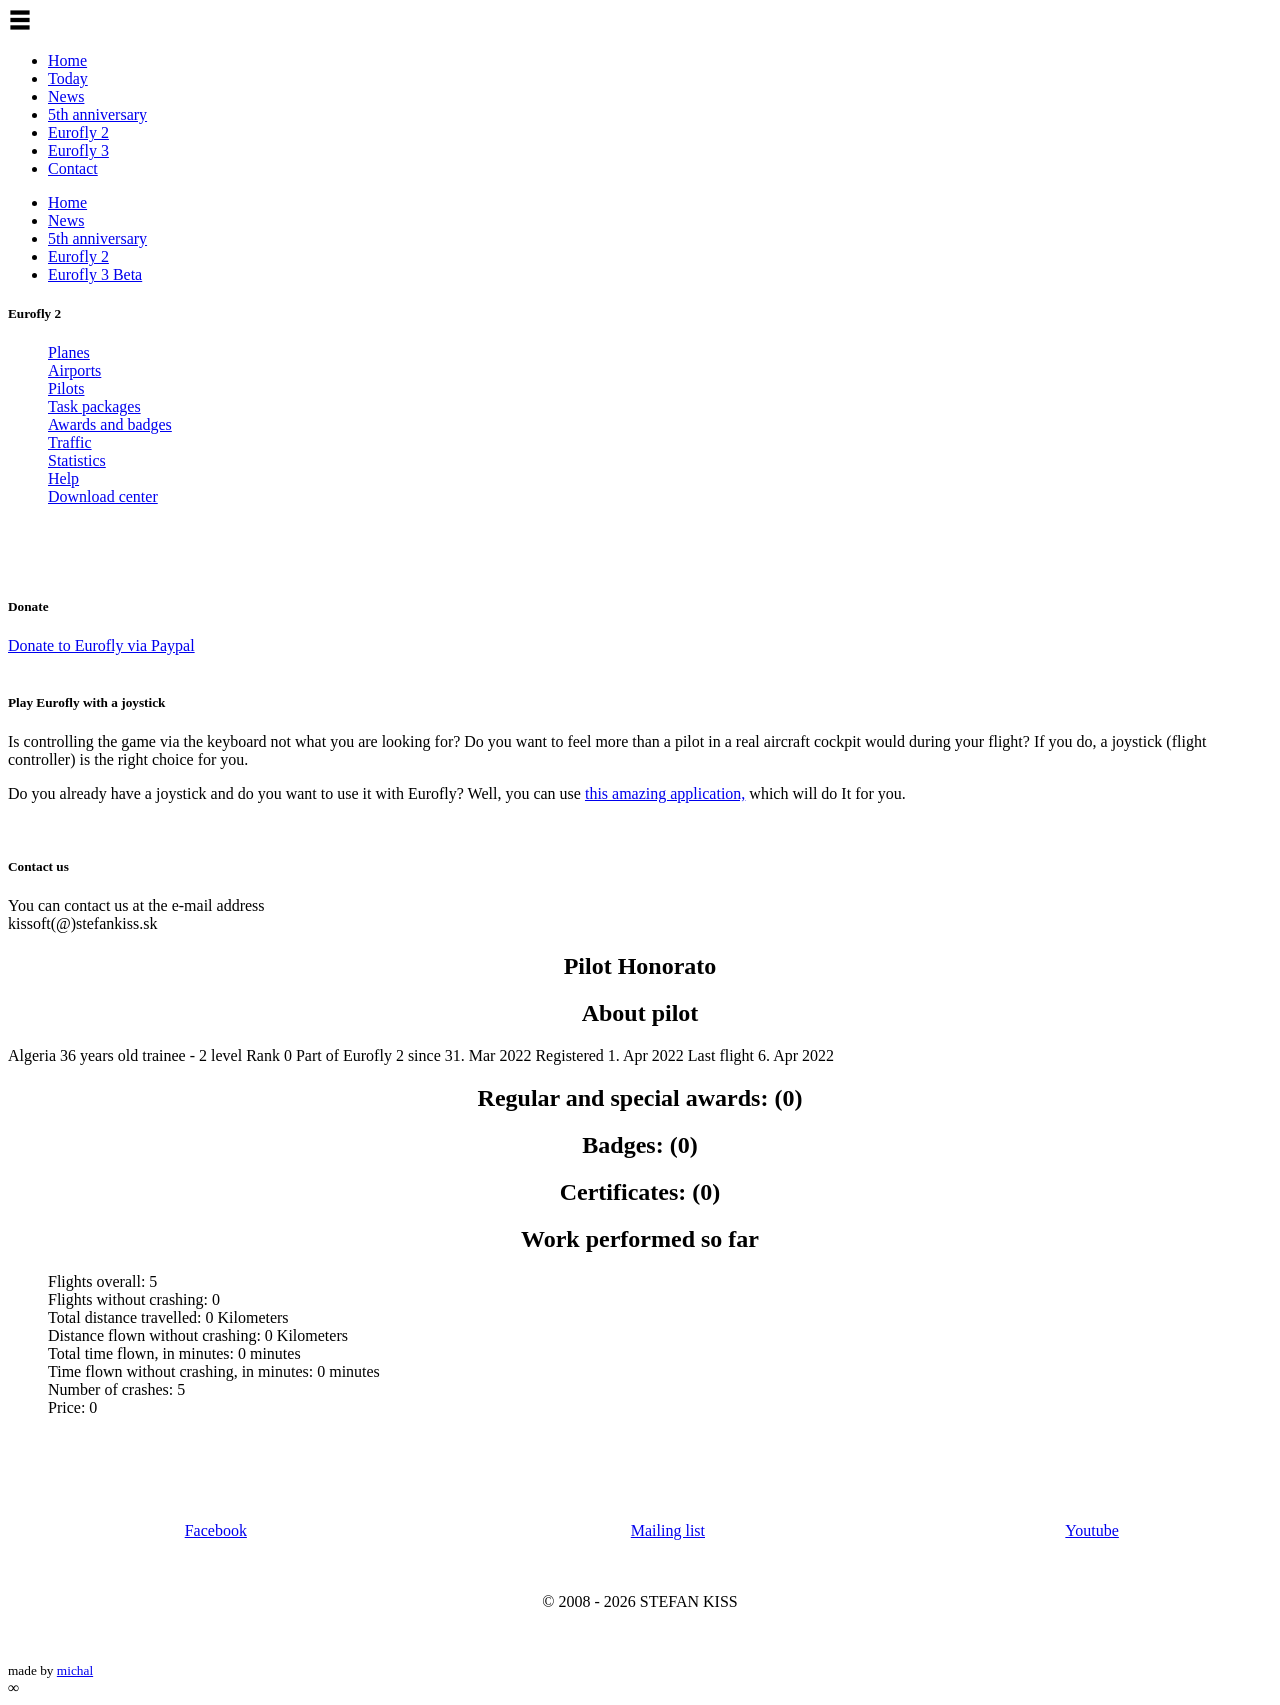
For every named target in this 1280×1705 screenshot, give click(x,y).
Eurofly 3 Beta (95, 274)
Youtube (1092, 1530)
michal (75, 1670)
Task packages (94, 406)
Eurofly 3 (78, 150)
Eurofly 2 (78, 132)
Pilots (66, 388)
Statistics (77, 460)
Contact (73, 168)
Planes (69, 352)
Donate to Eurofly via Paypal (101, 645)
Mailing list (668, 1530)
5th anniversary (97, 114)
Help (63, 478)
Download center (103, 496)
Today (68, 78)
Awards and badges (110, 424)
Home (67, 60)
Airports (74, 370)
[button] (20, 20)
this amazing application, (665, 793)
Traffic (70, 442)
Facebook (216, 1530)
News (66, 96)
